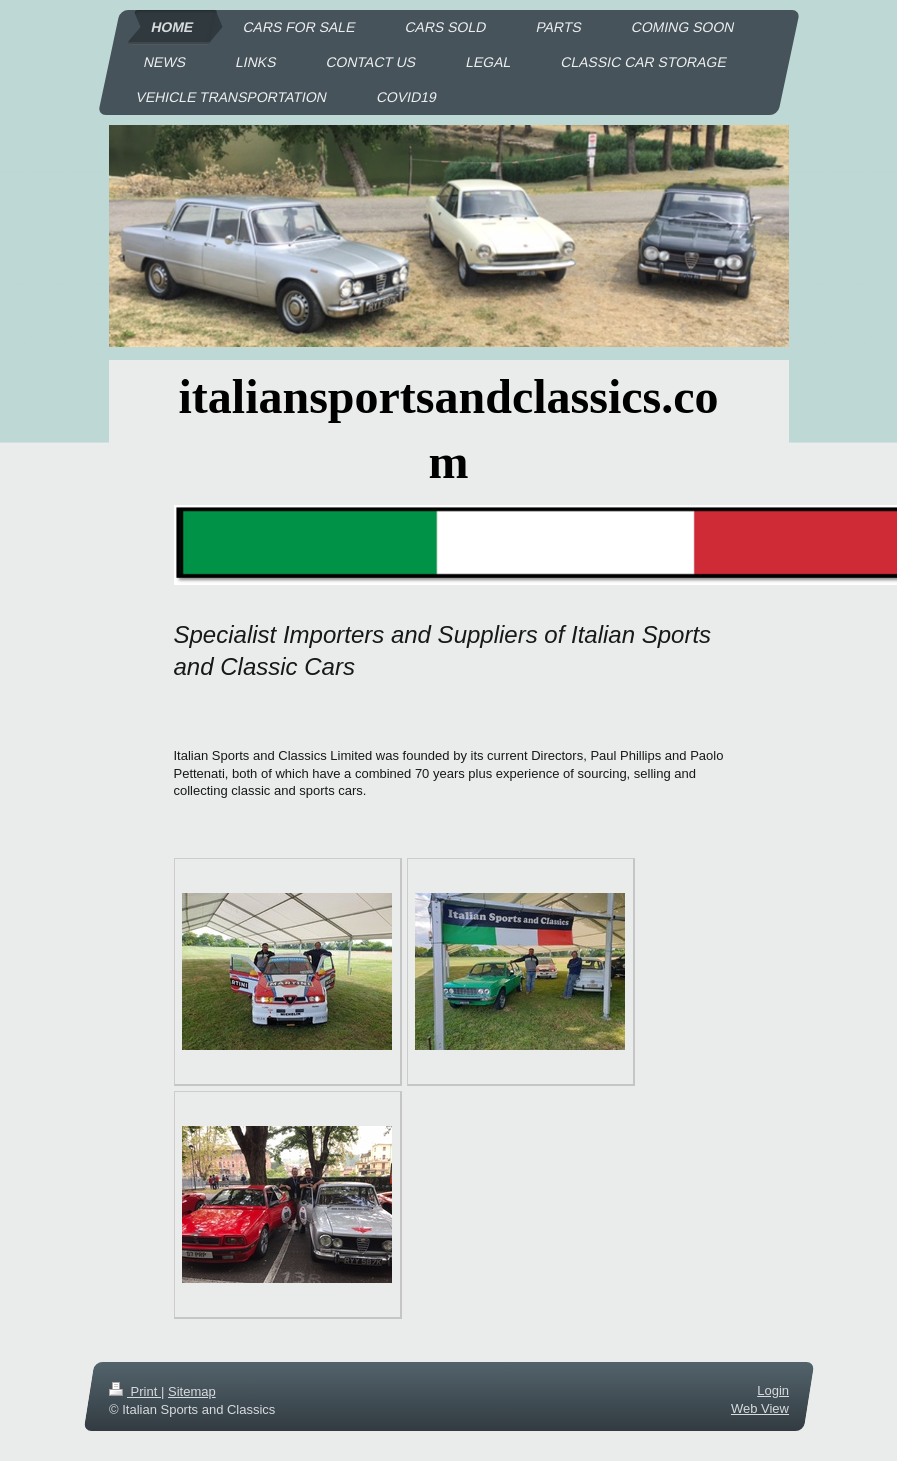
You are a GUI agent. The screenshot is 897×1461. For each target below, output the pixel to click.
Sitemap (191, 1391)
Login (773, 1390)
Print (135, 1391)
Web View (759, 1408)
